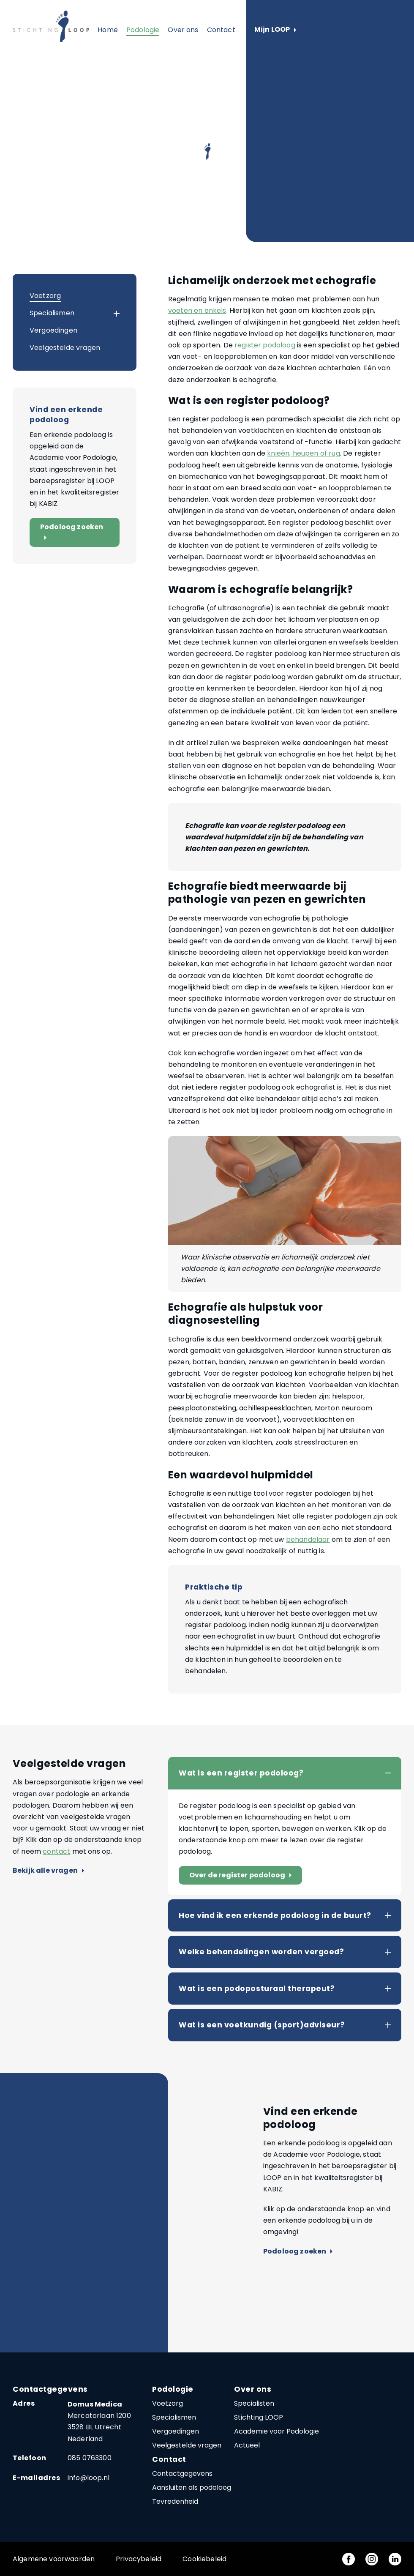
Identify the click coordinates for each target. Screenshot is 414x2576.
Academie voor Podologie (276, 2431)
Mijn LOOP (275, 30)
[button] (109, 313)
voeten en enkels (197, 310)
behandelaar (308, 1539)
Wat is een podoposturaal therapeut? (257, 1988)
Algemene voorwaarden (54, 2559)
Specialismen (52, 313)
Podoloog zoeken (71, 532)
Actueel (247, 2445)
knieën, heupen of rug (303, 453)
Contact (221, 30)
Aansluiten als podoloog (191, 2487)
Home (108, 30)
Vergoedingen (53, 330)
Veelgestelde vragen (65, 347)
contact (56, 1851)
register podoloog (264, 345)
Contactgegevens (182, 2473)
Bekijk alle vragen (48, 1871)
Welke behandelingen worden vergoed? (261, 1952)
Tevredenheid (175, 2501)
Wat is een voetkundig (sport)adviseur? (262, 2025)
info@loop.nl (88, 2478)
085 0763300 (90, 2458)
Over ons (183, 30)
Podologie (142, 30)
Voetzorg (45, 295)
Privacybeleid (138, 2559)
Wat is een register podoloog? (241, 1773)
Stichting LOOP (258, 2417)
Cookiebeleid (204, 2559)
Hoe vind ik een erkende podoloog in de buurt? (275, 1915)
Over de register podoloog (242, 1875)
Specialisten (254, 2403)
